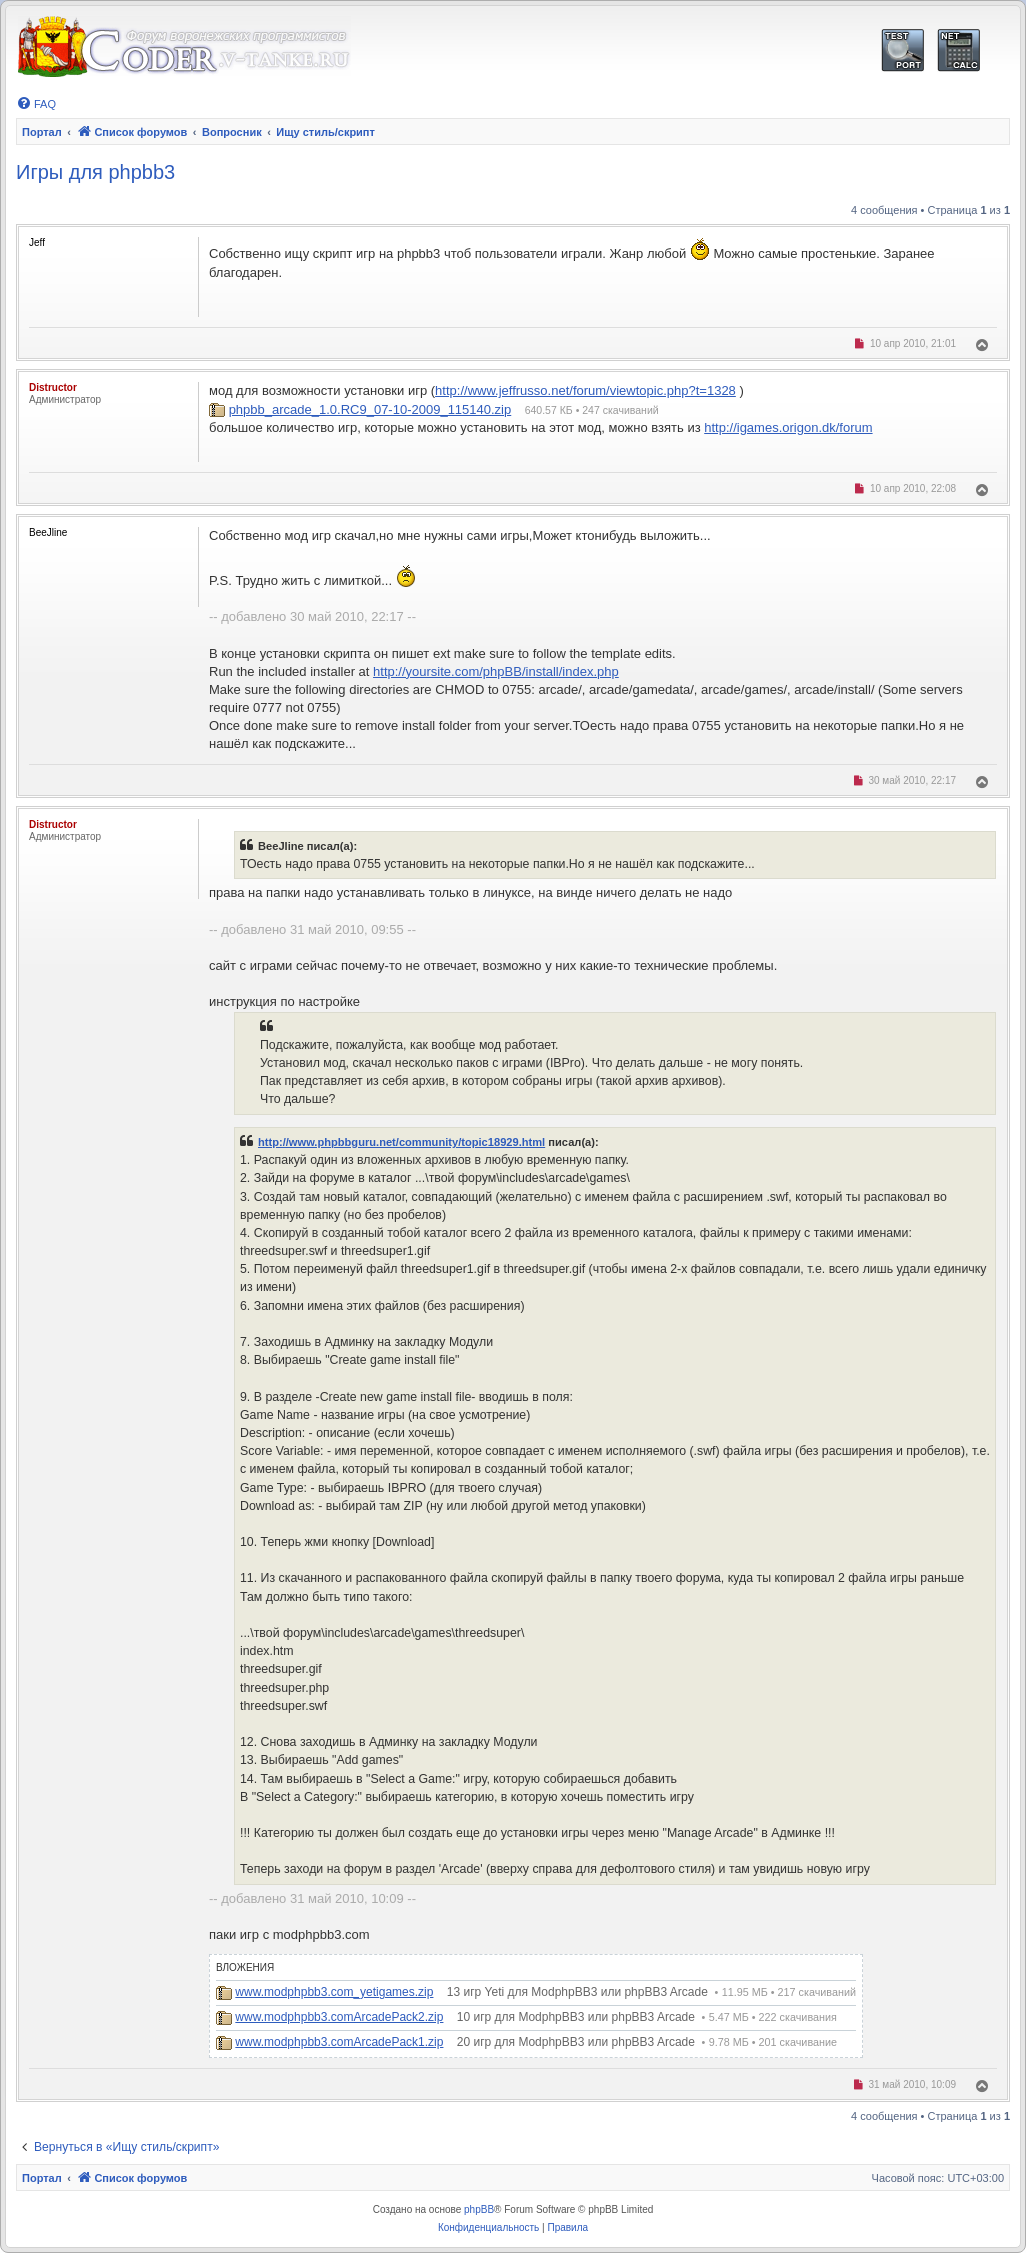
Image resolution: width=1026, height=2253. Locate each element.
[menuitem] (36, 104)
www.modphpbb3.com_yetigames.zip (334, 1992)
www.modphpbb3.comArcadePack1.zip (339, 2042)
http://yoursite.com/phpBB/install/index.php (496, 671)
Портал (42, 132)
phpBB (479, 2209)
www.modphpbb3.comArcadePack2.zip (339, 2017)
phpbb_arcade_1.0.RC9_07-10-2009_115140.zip (370, 409)
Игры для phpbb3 (95, 172)
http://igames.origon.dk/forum (788, 427)
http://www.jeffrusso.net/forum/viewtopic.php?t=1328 (585, 390)
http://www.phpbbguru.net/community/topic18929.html (401, 1142)
